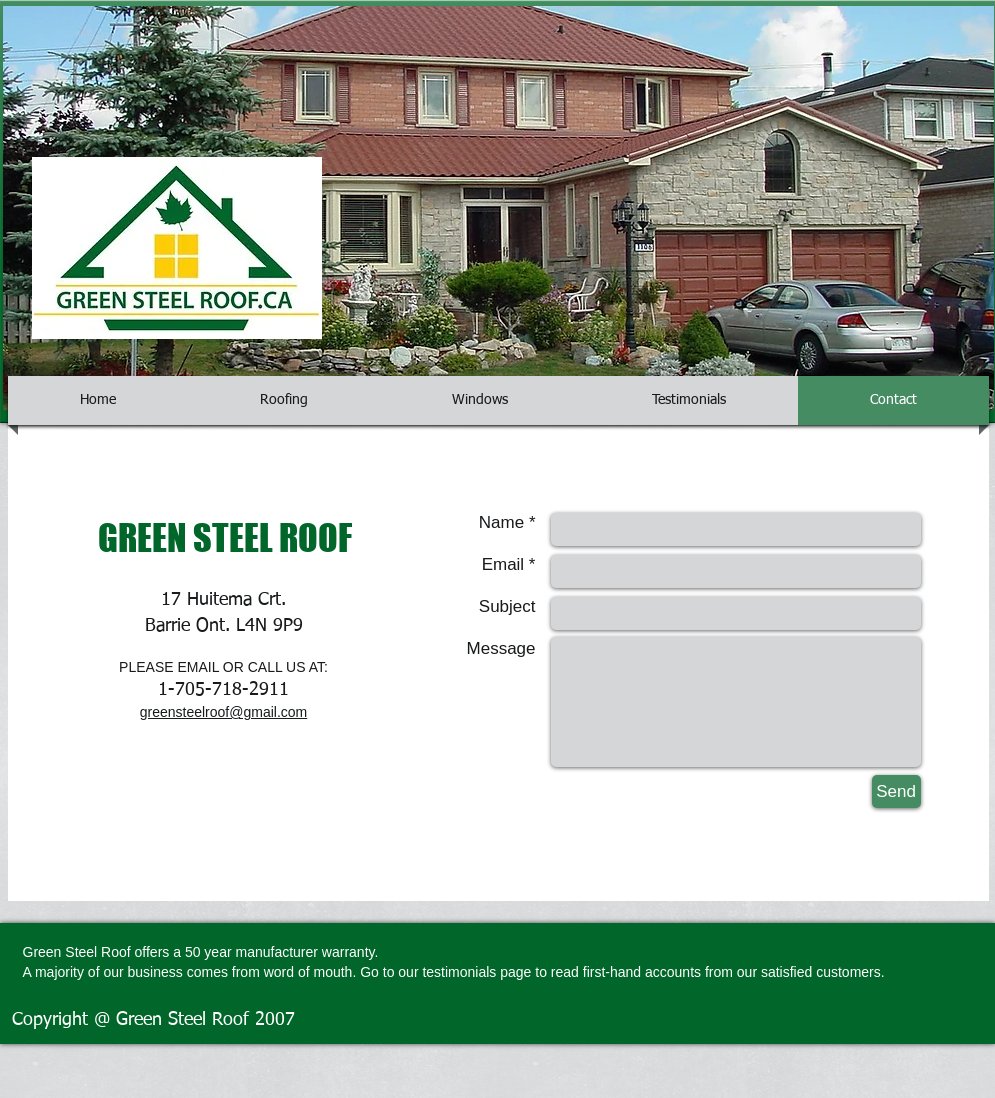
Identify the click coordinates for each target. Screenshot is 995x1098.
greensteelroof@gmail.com (224, 712)
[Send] (896, 791)
